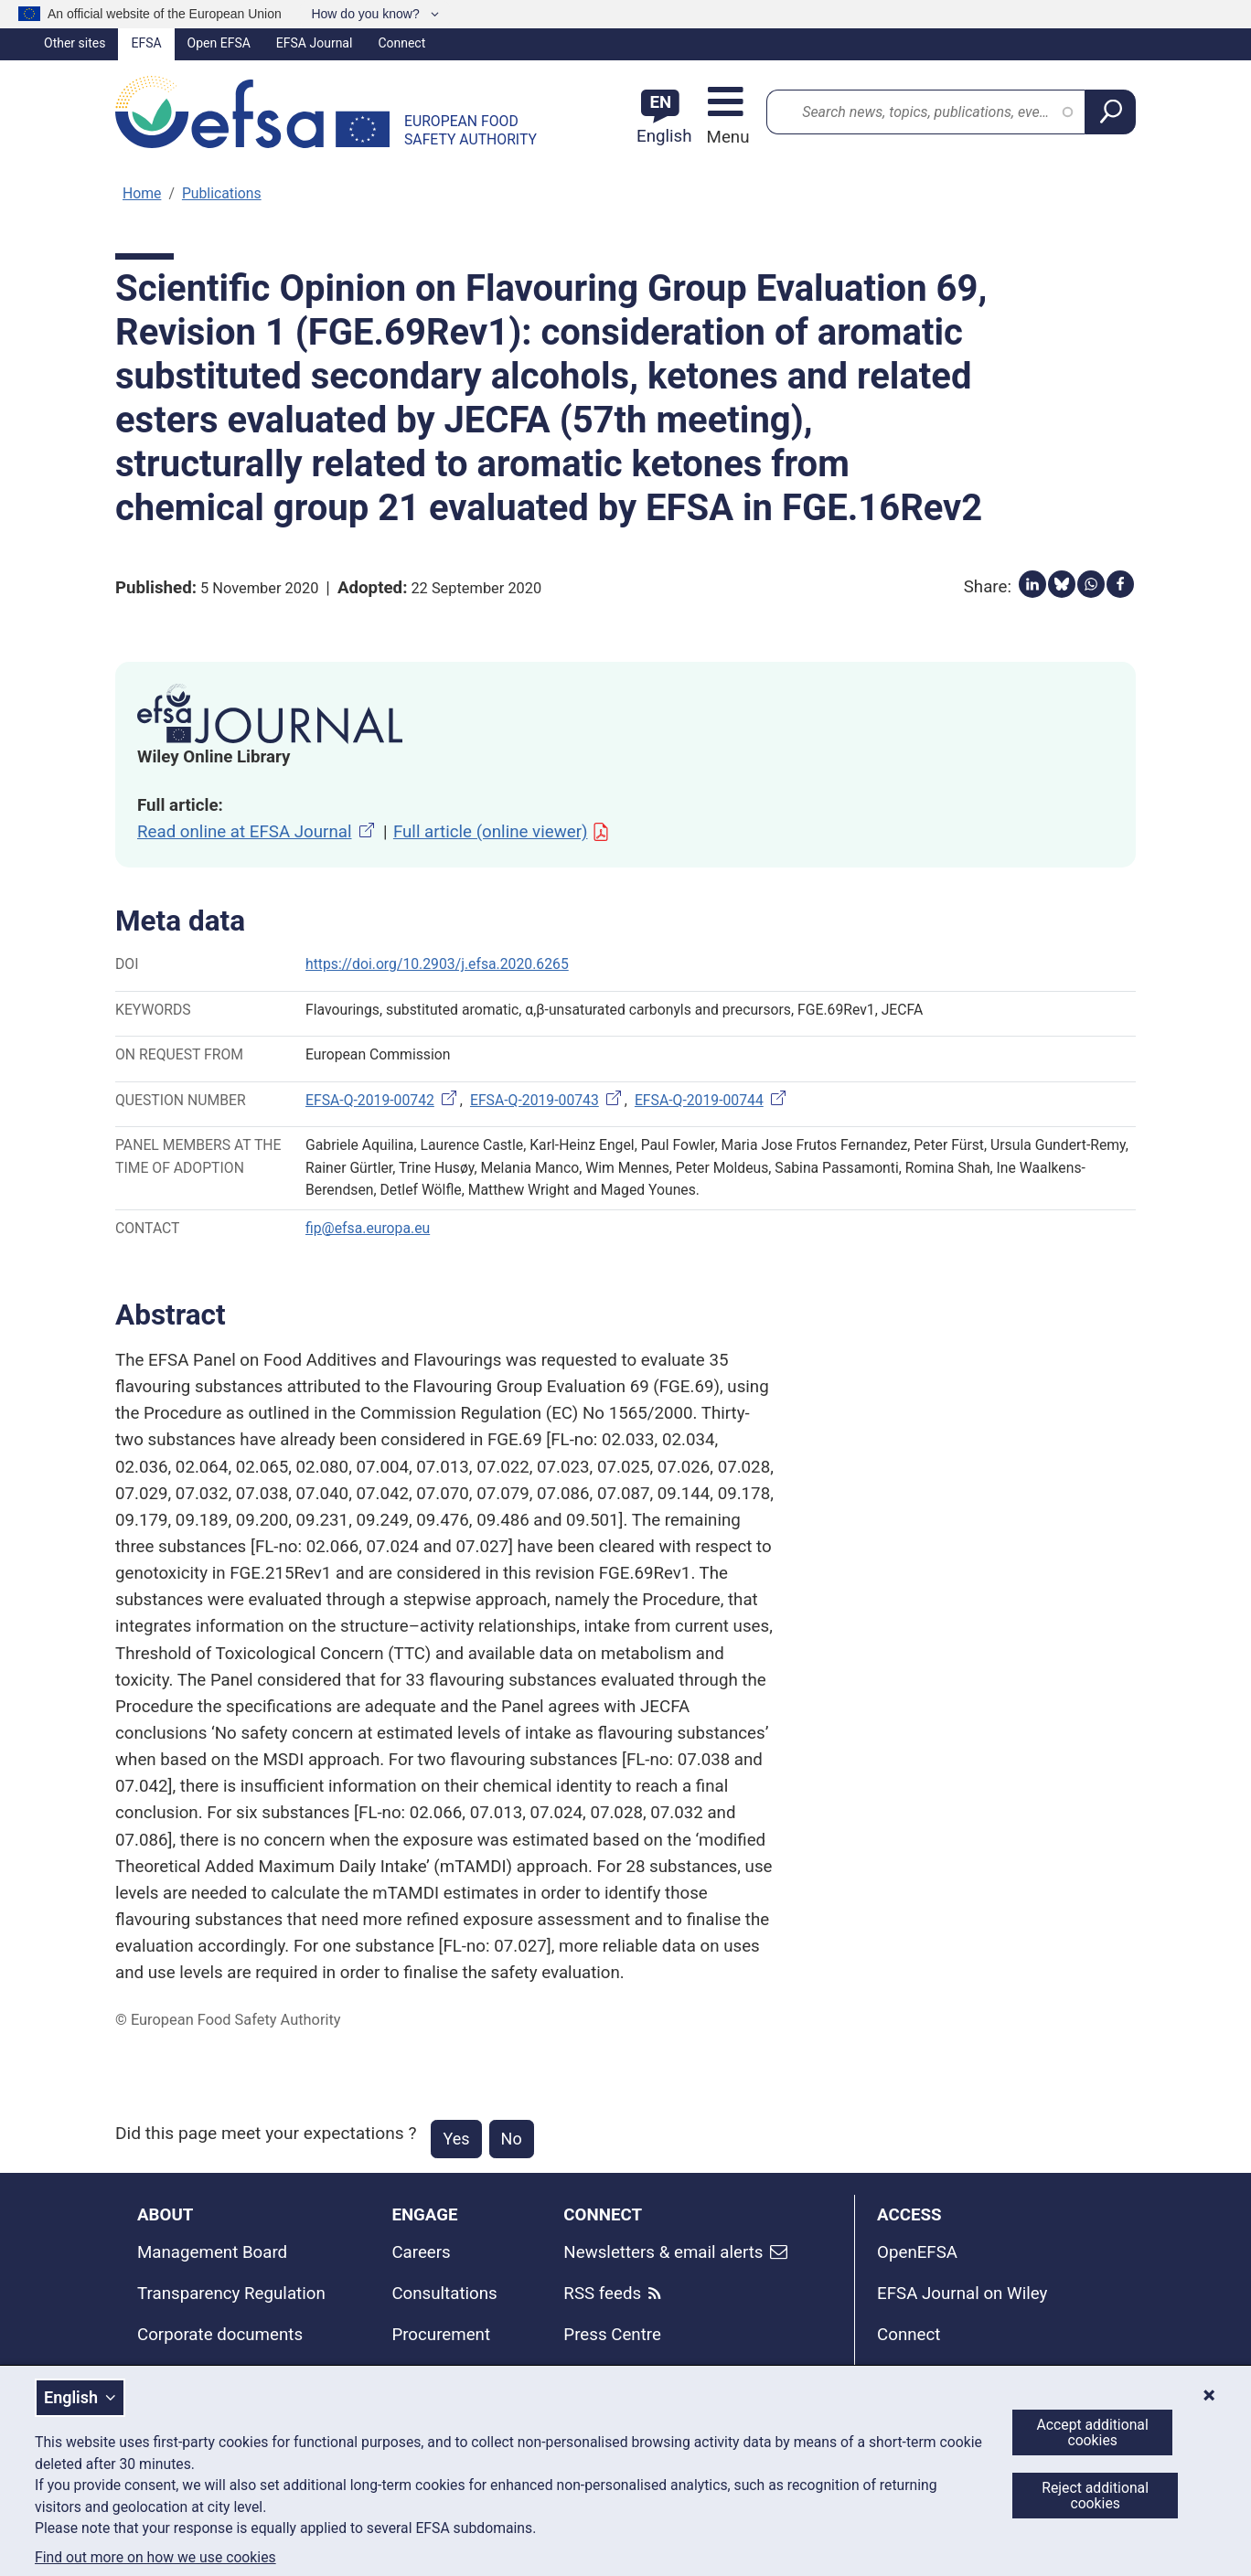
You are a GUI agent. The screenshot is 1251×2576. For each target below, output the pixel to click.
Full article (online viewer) (501, 832)
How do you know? (366, 13)
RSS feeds (602, 2293)
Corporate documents (220, 2335)
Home (142, 193)
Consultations (444, 2293)
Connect (401, 43)
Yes (456, 2138)
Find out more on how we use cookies (155, 2557)
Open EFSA (219, 43)
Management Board (212, 2252)
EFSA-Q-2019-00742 (382, 1100)
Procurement (440, 2335)
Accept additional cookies (1093, 2432)
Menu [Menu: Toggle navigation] (725, 137)
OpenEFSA (917, 2252)
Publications (222, 193)
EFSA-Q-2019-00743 (547, 1100)
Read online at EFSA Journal (257, 832)
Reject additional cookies (1095, 2495)
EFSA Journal (314, 43)
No (511, 2138)
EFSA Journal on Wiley (962, 2293)
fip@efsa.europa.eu (367, 1228)
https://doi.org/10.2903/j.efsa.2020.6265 (437, 964)
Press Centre (612, 2335)
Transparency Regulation (231, 2293)
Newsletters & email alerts (663, 2252)
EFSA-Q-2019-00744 (712, 1100)
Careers (420, 2252)
